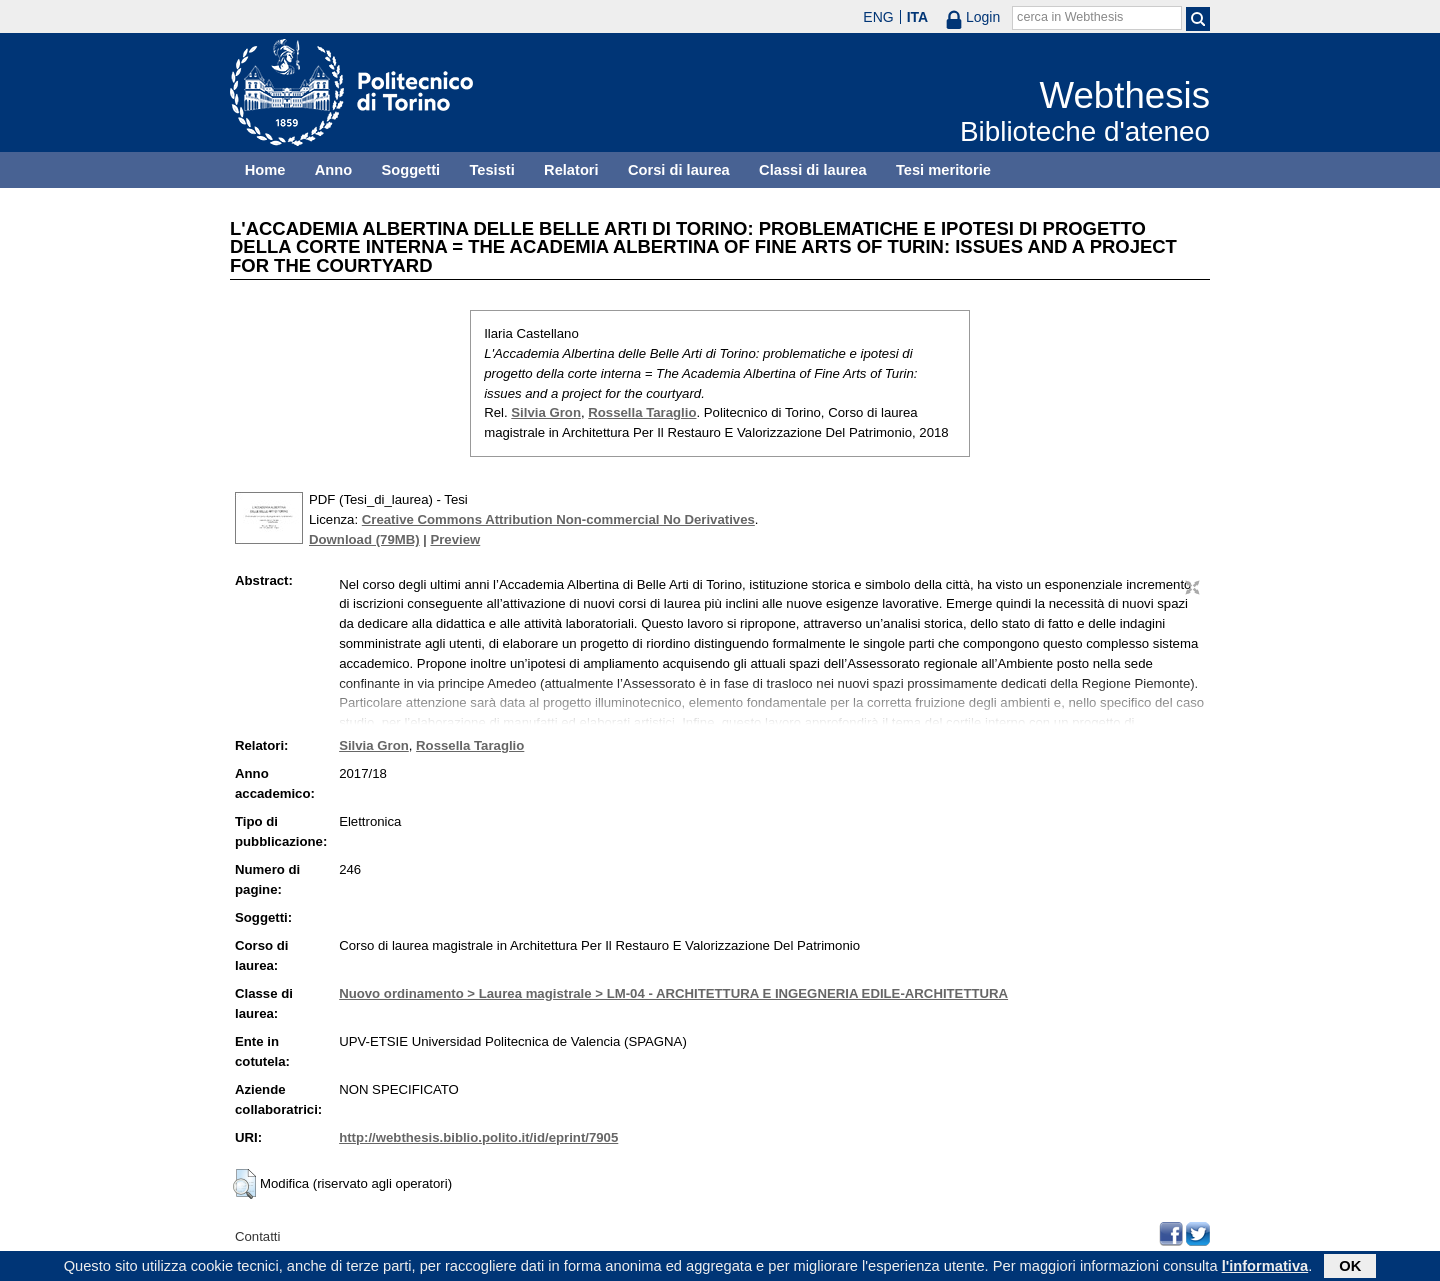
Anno (333, 170)
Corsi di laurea (679, 170)
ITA (918, 17)
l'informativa (1265, 1268)
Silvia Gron (546, 412)
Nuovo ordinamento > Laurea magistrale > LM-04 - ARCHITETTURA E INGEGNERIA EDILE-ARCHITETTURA (673, 993)
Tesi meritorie (943, 170)
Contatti (257, 1236)
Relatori (571, 170)
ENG (878, 17)
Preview (455, 539)
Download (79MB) (364, 539)
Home (265, 170)
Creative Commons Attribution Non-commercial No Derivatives (558, 519)
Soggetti (410, 170)
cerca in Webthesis (1070, 17)
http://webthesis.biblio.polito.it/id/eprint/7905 (478, 1137)
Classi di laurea (813, 170)
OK (1350, 1268)
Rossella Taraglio (642, 412)
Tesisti (491, 170)
